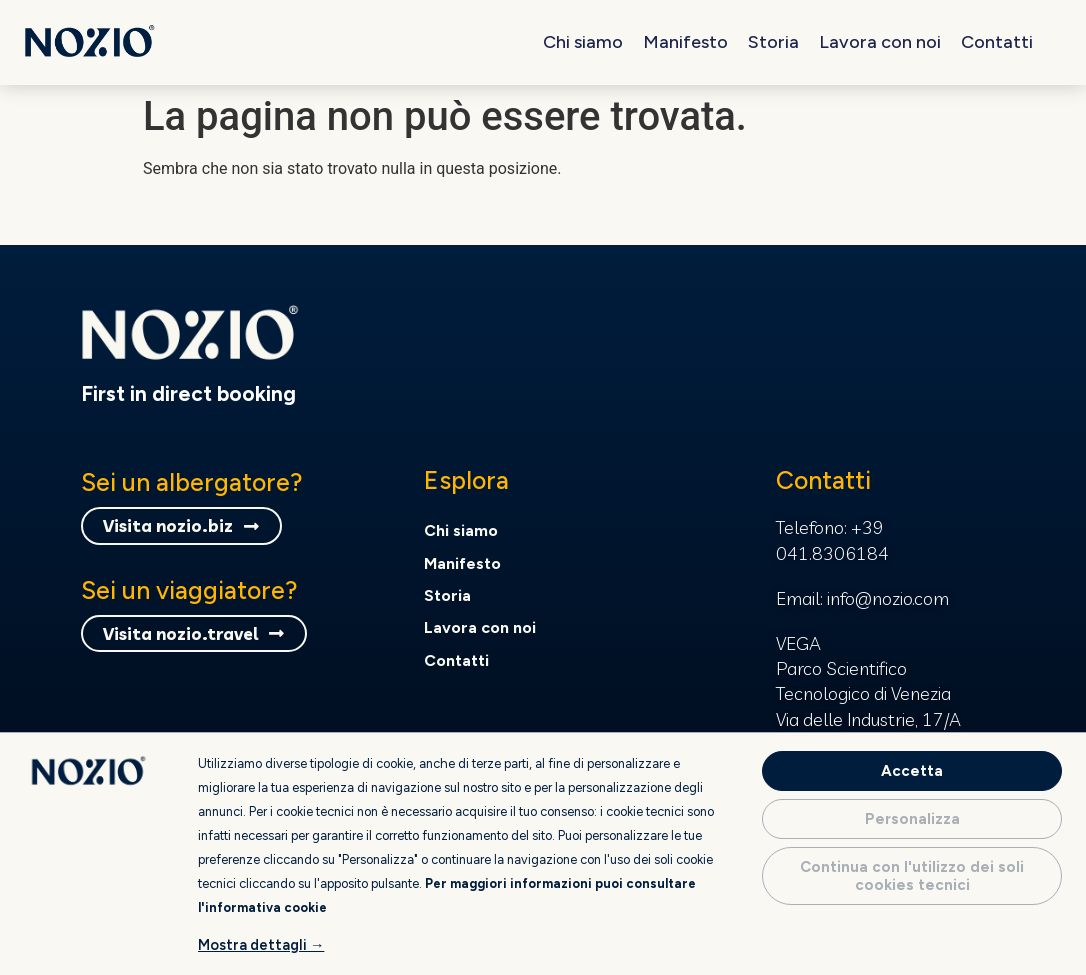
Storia (773, 42)
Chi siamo (583, 42)
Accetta (912, 771)
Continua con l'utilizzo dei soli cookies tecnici (912, 876)
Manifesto (685, 42)
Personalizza (912, 819)
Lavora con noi (880, 42)
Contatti (997, 42)
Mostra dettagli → (261, 945)
